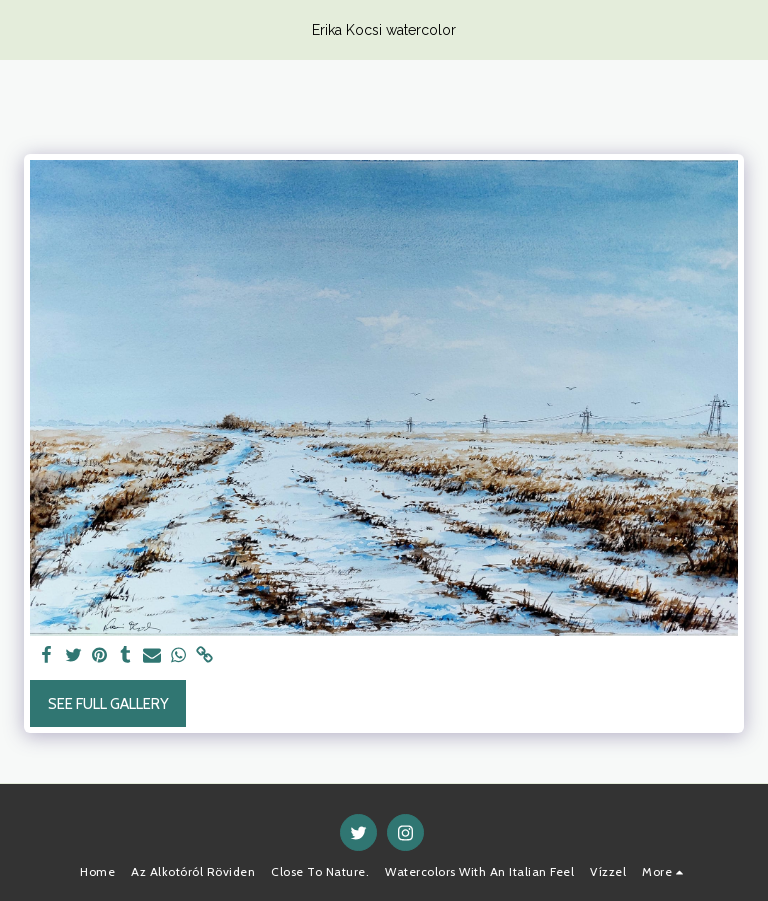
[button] (22, 29)
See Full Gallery (108, 704)
